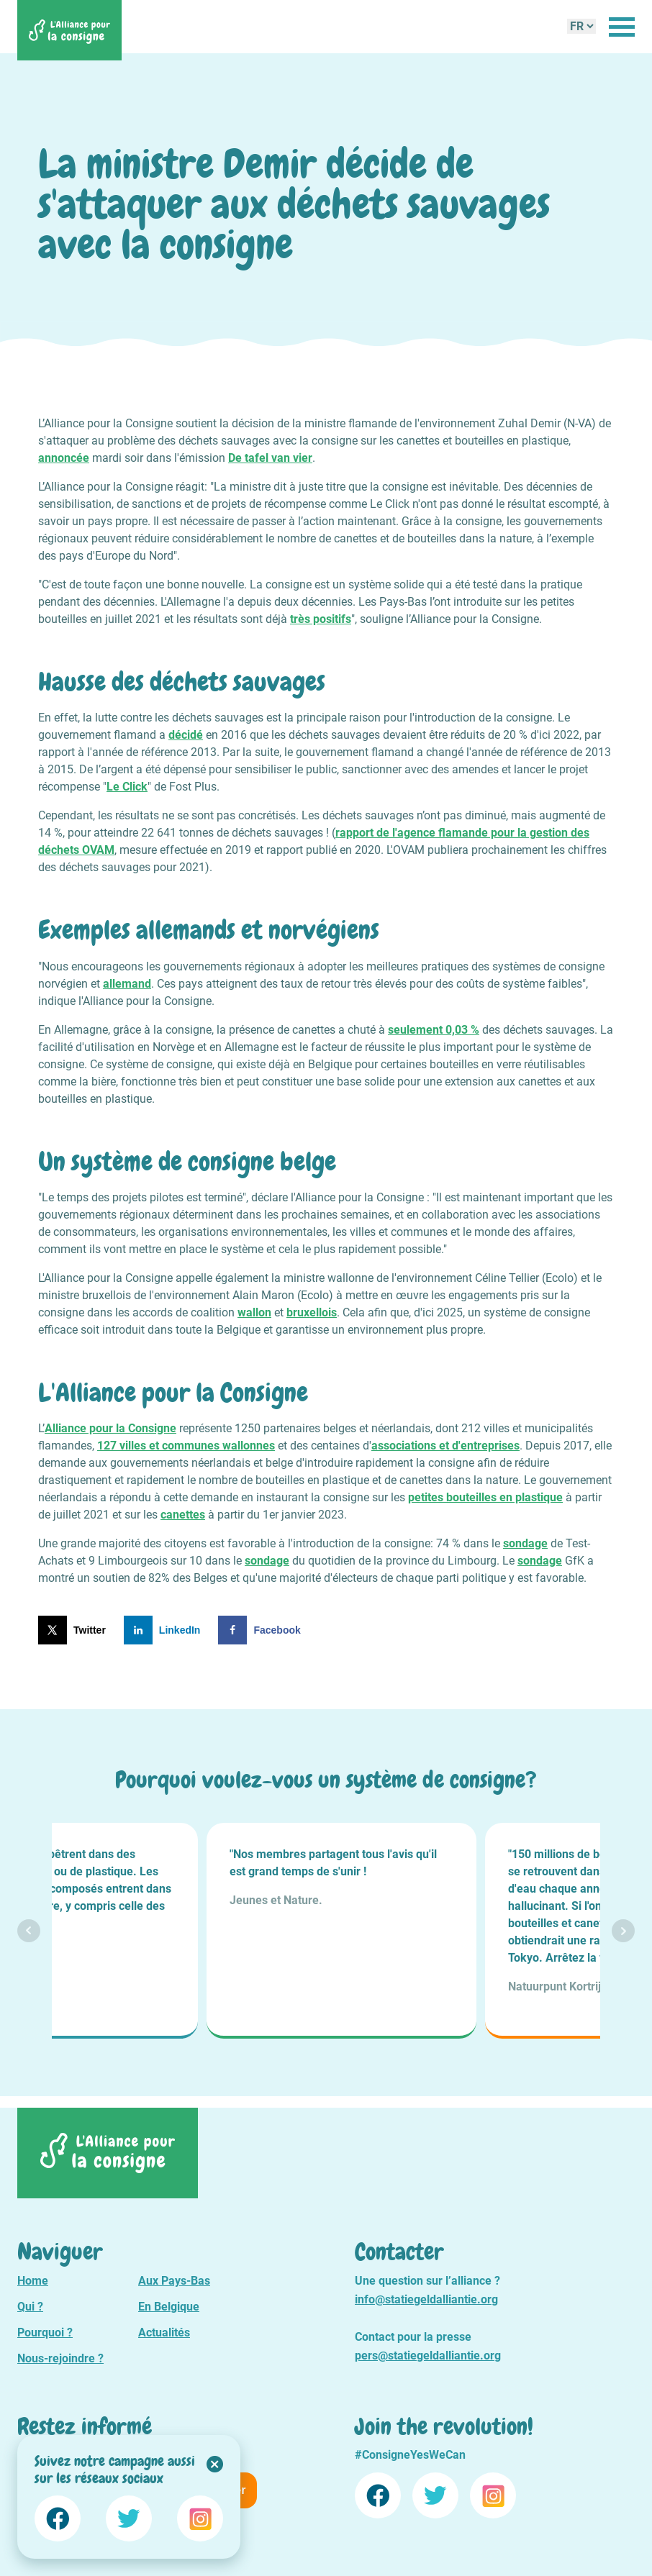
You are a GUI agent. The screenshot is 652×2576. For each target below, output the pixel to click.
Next (623, 1930)
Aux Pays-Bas (174, 2281)
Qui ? (30, 2306)
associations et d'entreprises (445, 1445)
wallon (254, 1312)
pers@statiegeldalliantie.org (428, 2355)
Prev (28, 1930)
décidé (185, 735)
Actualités (164, 2332)
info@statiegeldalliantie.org (426, 2299)
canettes (182, 1514)
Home (32, 2281)
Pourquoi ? (45, 2332)
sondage (525, 1543)
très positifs (320, 619)
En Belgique (168, 2306)
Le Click (127, 786)
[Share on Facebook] (262, 1630)
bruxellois (311, 1312)
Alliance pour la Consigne (110, 1428)
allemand (127, 984)
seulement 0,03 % (433, 1030)
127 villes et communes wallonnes (186, 1445)
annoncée (63, 458)
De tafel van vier (270, 458)
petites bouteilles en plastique (485, 1497)
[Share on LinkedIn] (165, 1630)
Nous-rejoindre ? (60, 2358)
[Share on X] (75, 1630)
